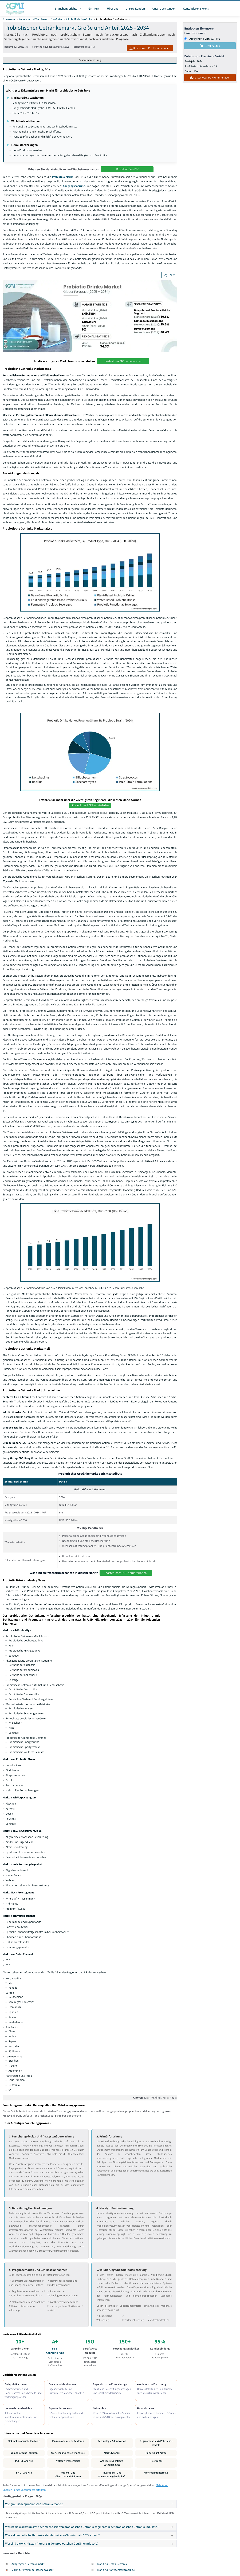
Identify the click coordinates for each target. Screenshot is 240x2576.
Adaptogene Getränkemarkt (28, 2564)
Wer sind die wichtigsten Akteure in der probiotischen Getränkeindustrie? (90, 2543)
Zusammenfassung (89, 60)
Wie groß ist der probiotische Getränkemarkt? (90, 2504)
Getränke (56, 19)
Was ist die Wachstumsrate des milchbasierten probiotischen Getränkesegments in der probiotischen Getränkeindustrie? (90, 2527)
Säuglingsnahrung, (74, 186)
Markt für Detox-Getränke (112, 2564)
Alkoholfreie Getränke (79, 19)
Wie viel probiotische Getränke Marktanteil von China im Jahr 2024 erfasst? (90, 2535)
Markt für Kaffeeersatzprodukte (116, 2570)
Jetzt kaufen (210, 46)
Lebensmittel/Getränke (33, 19)
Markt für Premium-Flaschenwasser (32, 2570)
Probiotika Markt (62, 177)
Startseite (9, 19)
